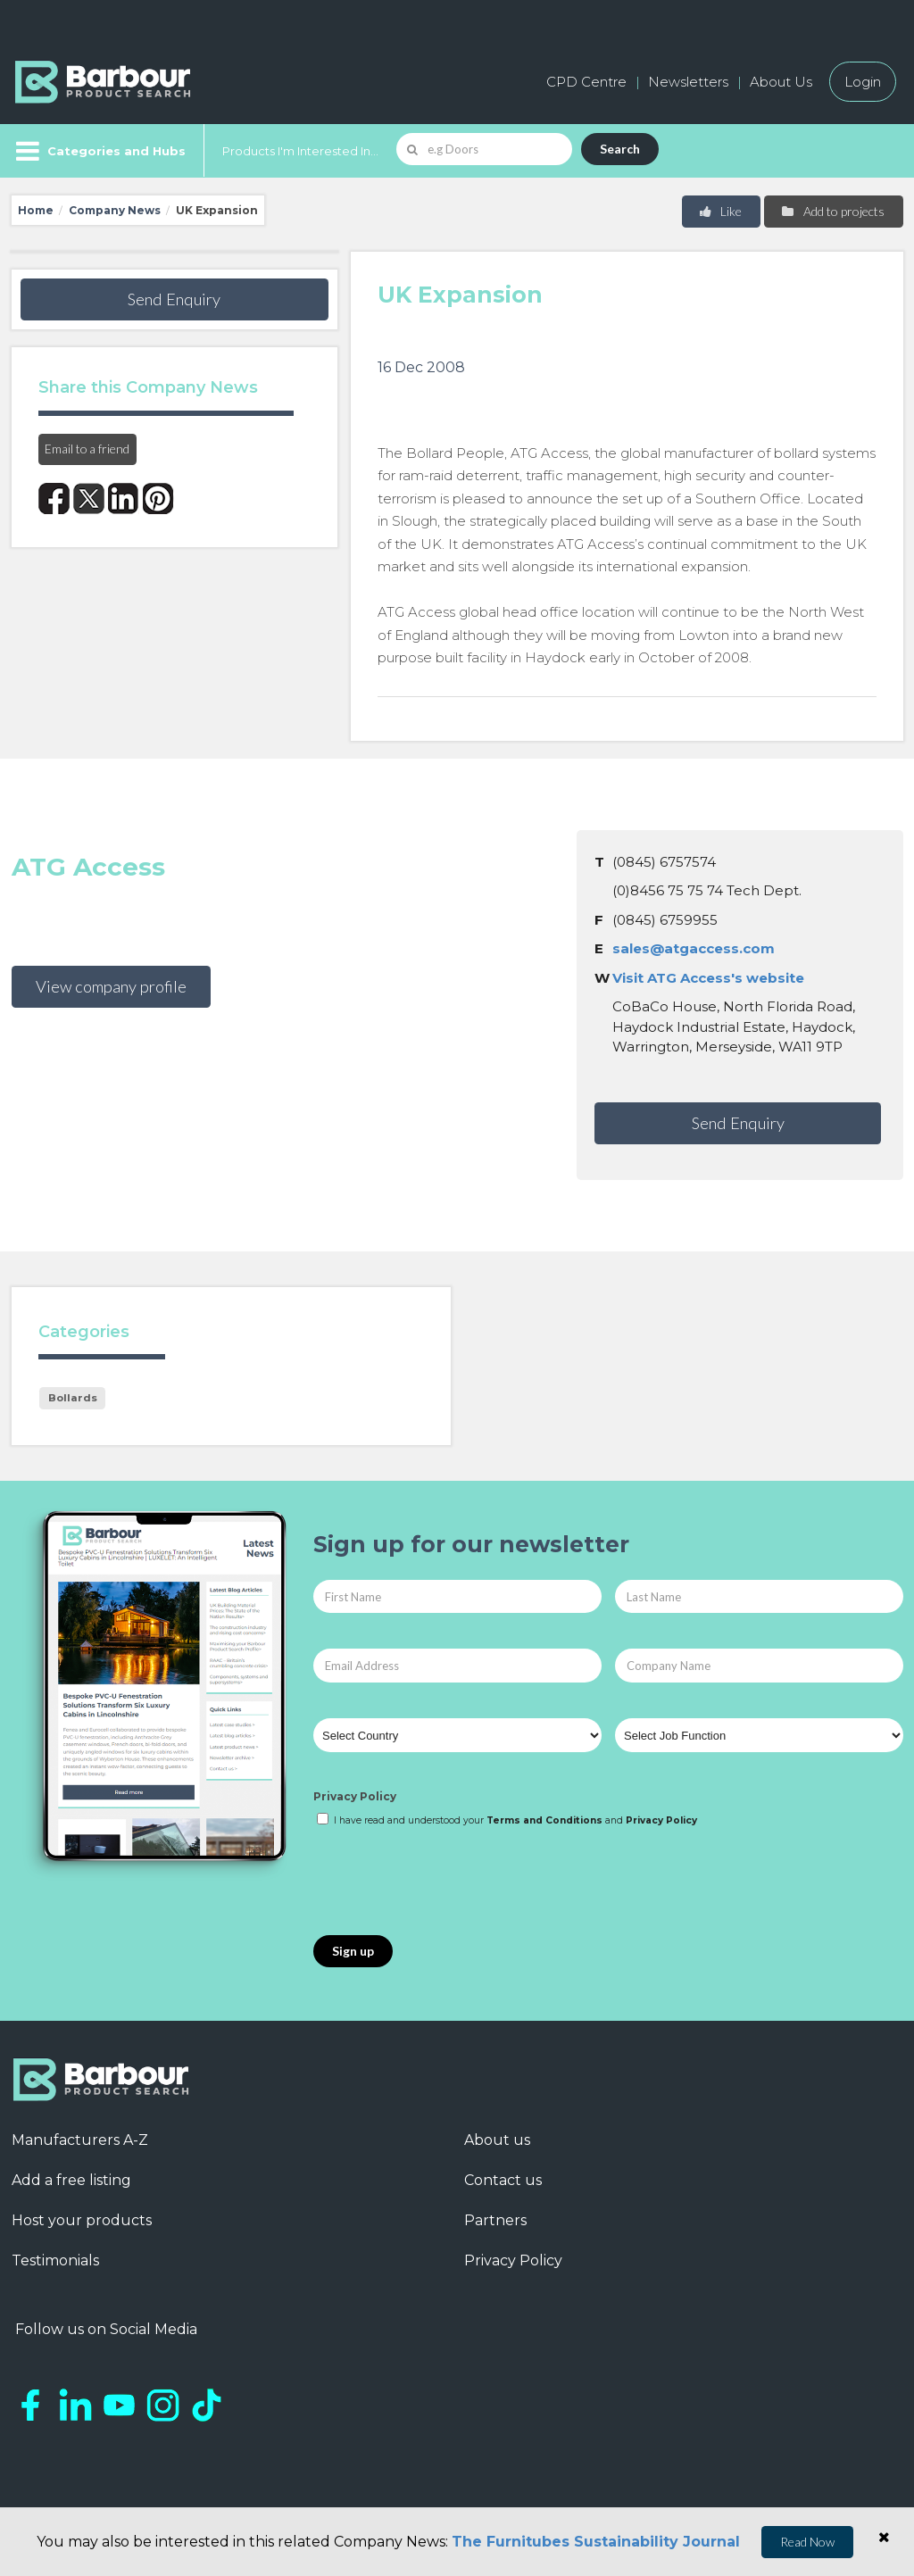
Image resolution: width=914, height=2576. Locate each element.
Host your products (82, 2220)
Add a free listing (71, 2180)
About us (497, 2139)
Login (862, 81)
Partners (495, 2220)
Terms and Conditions (544, 1820)
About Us (781, 81)
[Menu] (99, 151)
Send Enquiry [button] (174, 299)
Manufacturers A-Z (80, 2139)
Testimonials (55, 2260)
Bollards (72, 1398)
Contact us (503, 2180)
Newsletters (688, 81)
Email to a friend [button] (87, 448)
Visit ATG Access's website (708, 977)
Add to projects (832, 211)
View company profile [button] (111, 986)
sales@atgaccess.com (693, 948)
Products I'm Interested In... (300, 151)
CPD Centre (586, 81)
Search (620, 148)
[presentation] (449, 1882)
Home (36, 210)
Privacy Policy (354, 1796)
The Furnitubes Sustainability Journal (596, 2541)
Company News (115, 210)
